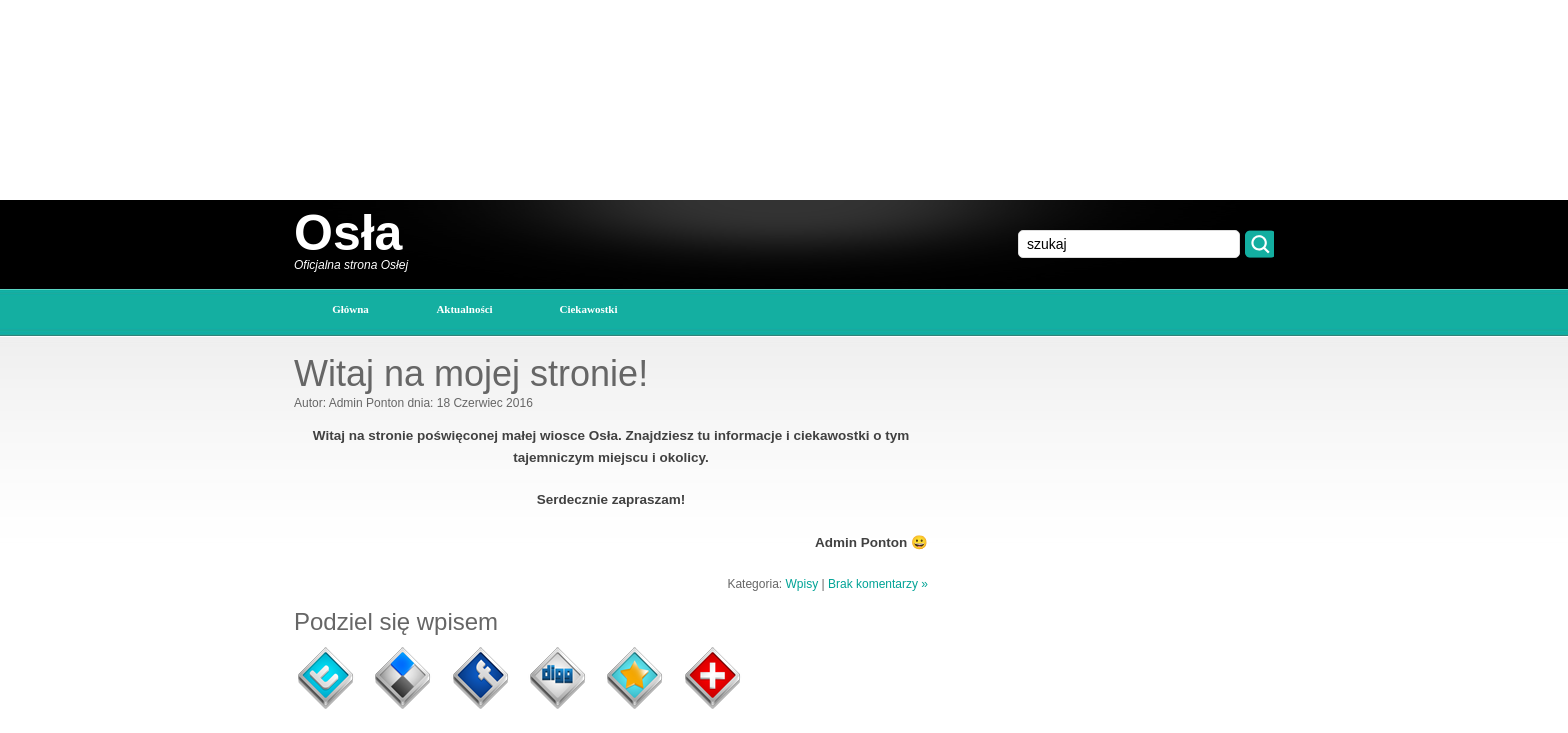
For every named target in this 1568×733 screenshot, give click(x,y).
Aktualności (464, 309)
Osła (348, 233)
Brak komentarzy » (878, 584)
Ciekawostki (588, 309)
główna (350, 309)
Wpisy (801, 584)
